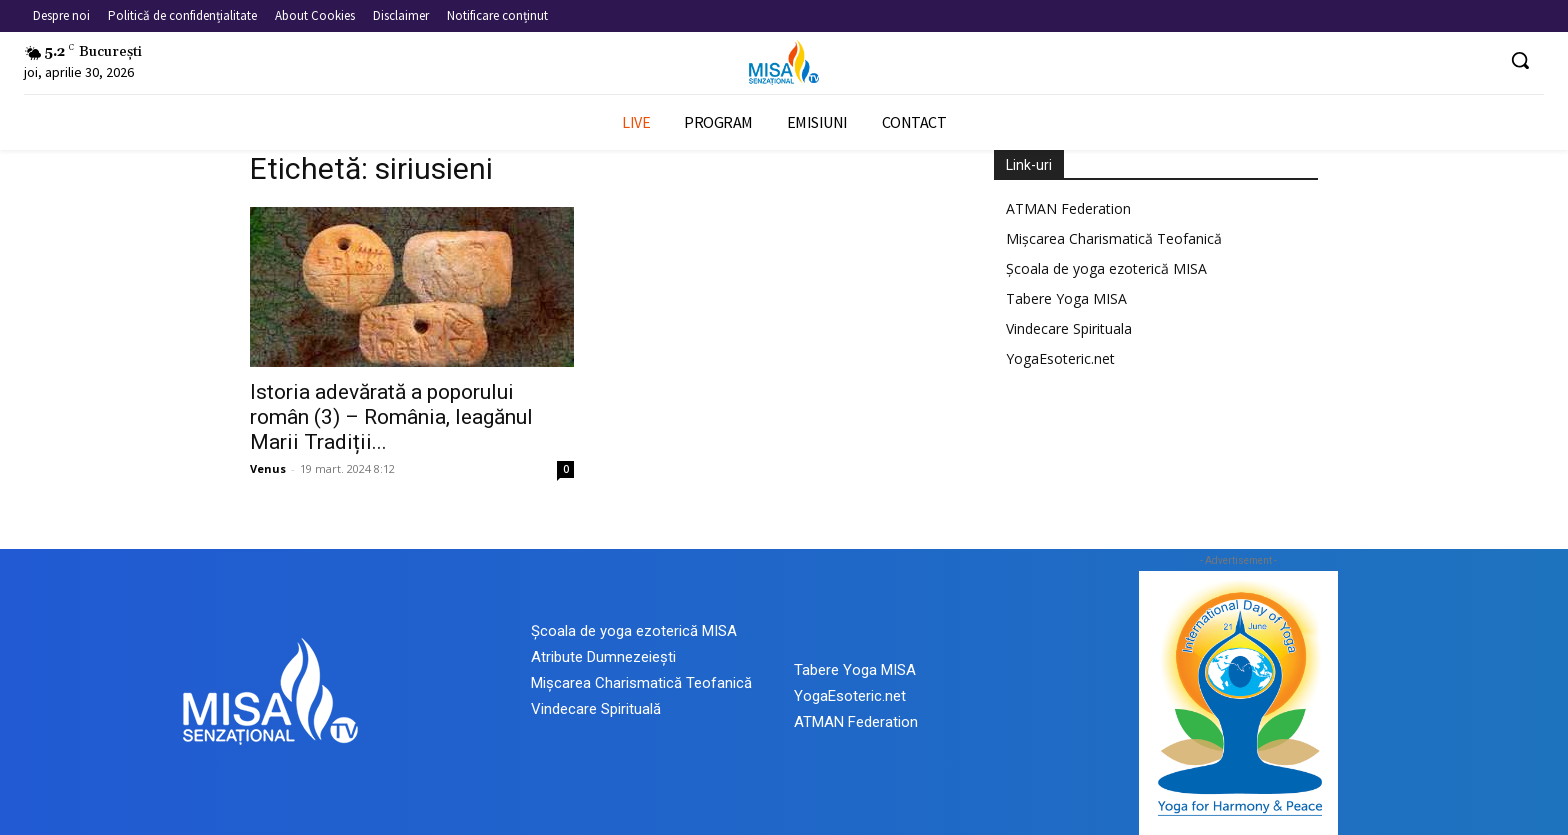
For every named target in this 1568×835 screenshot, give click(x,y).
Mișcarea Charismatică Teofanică (1114, 238)
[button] (1520, 60)
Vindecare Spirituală (596, 709)
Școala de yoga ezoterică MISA (1106, 268)
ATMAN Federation (1068, 208)
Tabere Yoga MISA (1066, 298)
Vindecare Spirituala (1069, 328)
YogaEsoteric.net (1060, 358)
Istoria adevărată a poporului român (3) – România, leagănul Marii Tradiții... (391, 417)
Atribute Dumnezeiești (603, 657)
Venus (268, 468)
